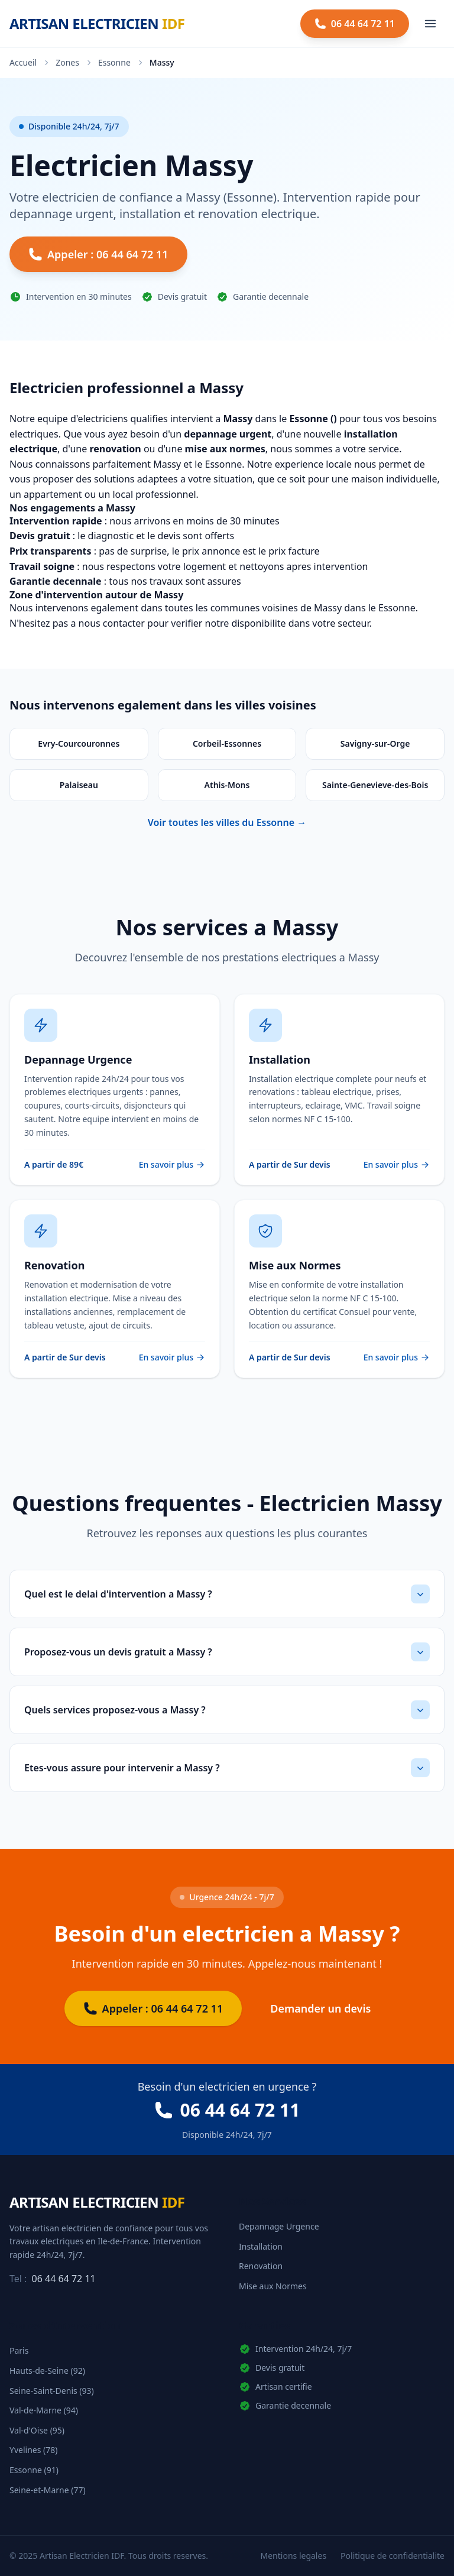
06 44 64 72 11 (64, 2278)
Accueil (23, 62)
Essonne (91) (34, 2469)
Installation (261, 2246)
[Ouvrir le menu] (430, 23)
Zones (67, 62)
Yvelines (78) (33, 2449)
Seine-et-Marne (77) (47, 2490)
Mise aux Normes (273, 2286)
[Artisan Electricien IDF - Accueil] (96, 23)
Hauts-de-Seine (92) (47, 2370)
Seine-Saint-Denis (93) (51, 2390)
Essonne (114, 62)
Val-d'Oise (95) (36, 2430)
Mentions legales (294, 2555)
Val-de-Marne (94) (43, 2410)
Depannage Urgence (279, 2226)
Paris (18, 2350)
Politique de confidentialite (392, 2555)
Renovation (261, 2266)
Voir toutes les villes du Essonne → (227, 822)
